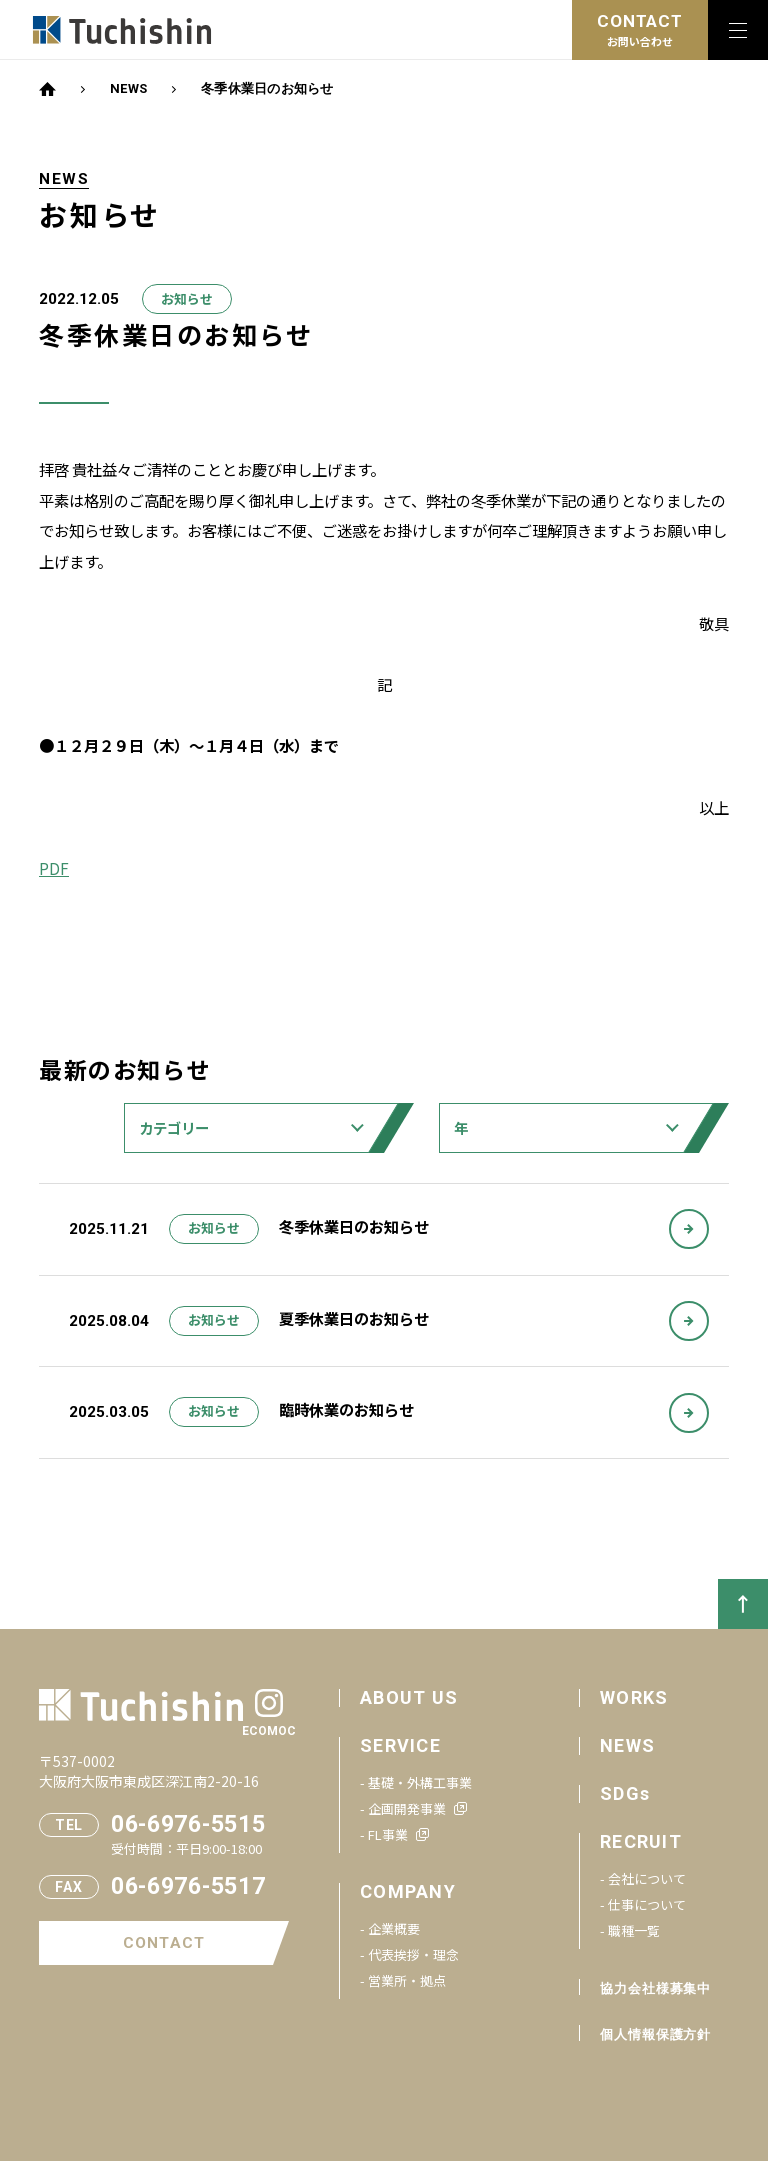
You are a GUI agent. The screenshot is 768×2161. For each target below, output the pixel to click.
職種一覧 (634, 1930)
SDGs (625, 1793)
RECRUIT (641, 1841)
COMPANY (408, 1891)
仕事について (647, 1904)
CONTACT (164, 1943)
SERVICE (400, 1745)
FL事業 (388, 1834)
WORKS (634, 1697)
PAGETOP (743, 1604)
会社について (647, 1878)
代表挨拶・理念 (413, 1954)
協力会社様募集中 (655, 1988)
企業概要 (394, 1928)
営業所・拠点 (407, 1980)
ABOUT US (409, 1697)
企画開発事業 (407, 1808)
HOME (47, 89)
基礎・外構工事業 (420, 1782)
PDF (54, 868)
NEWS (128, 88)
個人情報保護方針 (655, 2034)
